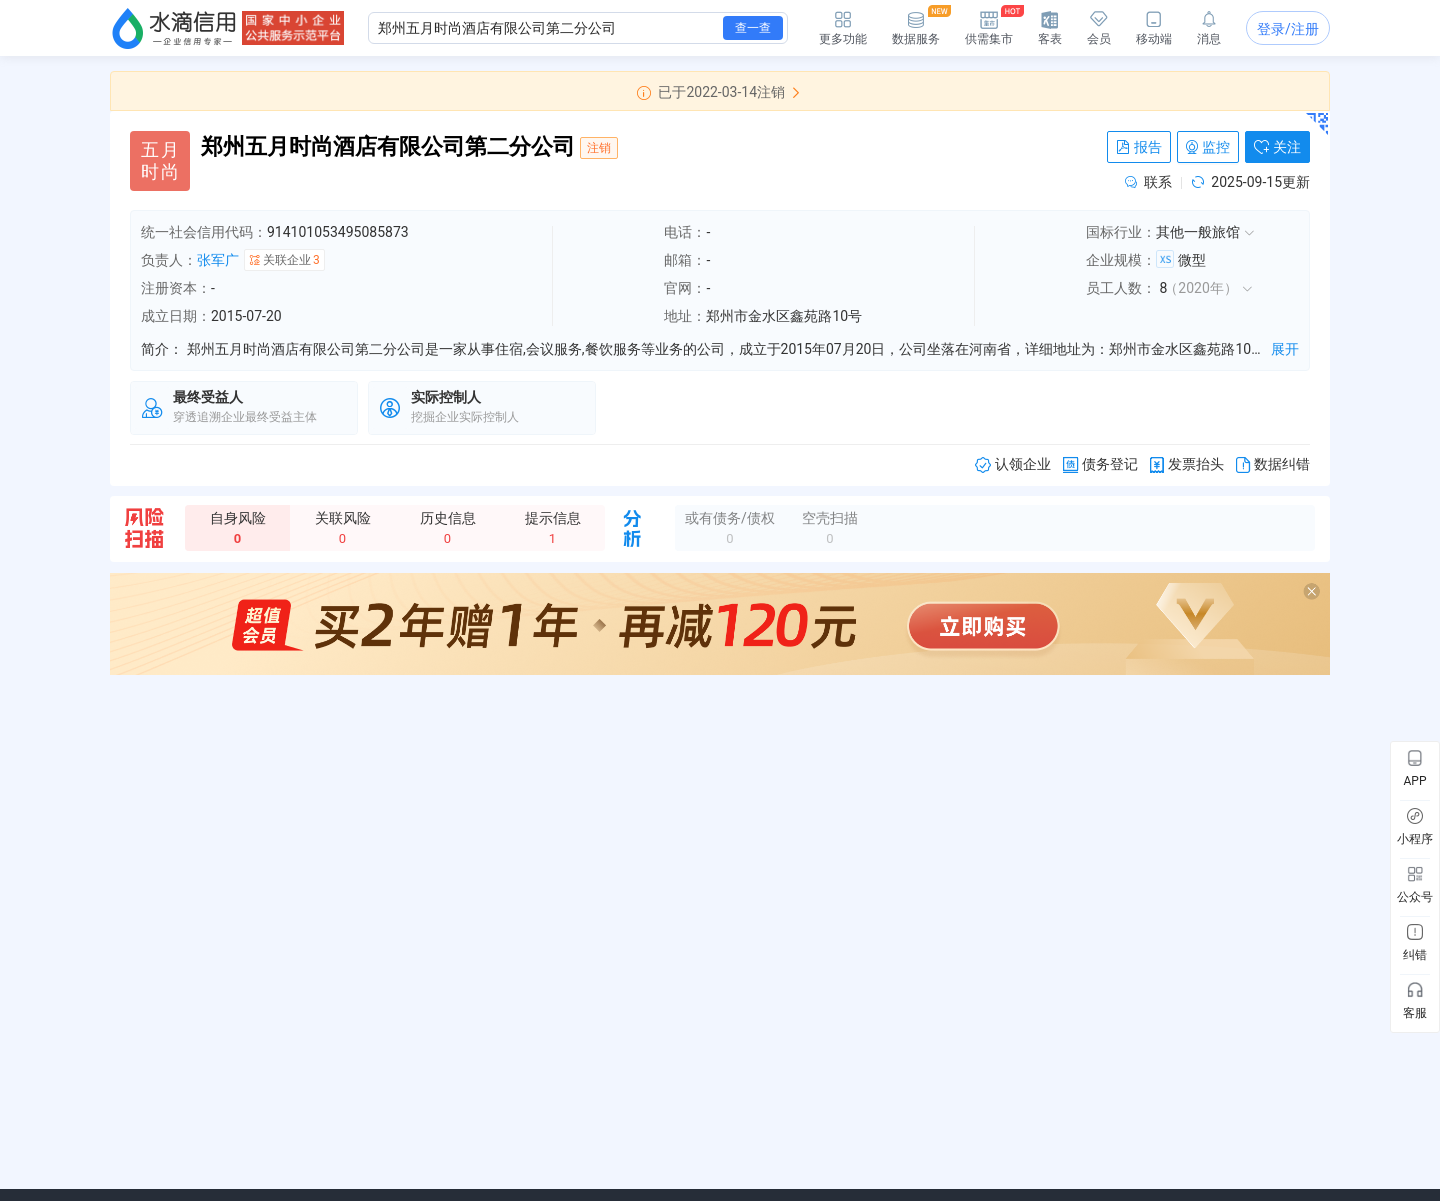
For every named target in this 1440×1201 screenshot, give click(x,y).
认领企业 (1013, 464)
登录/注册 (1288, 29)
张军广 (218, 260)
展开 (1285, 349)
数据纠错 (1273, 464)
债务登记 (1100, 464)
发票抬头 (1187, 464)
